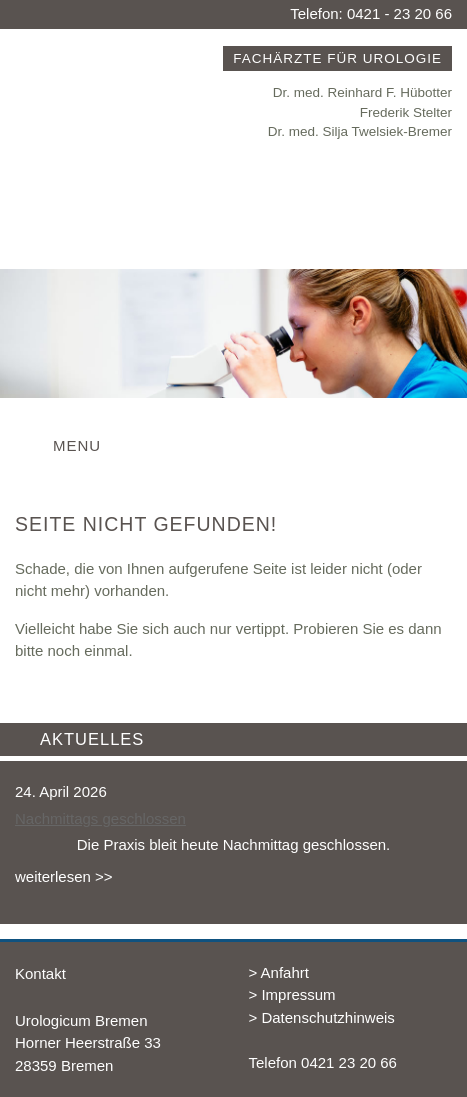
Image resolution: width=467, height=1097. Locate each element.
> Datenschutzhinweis (322, 1017)
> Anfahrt (279, 972)
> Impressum (292, 994)
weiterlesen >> (64, 876)
